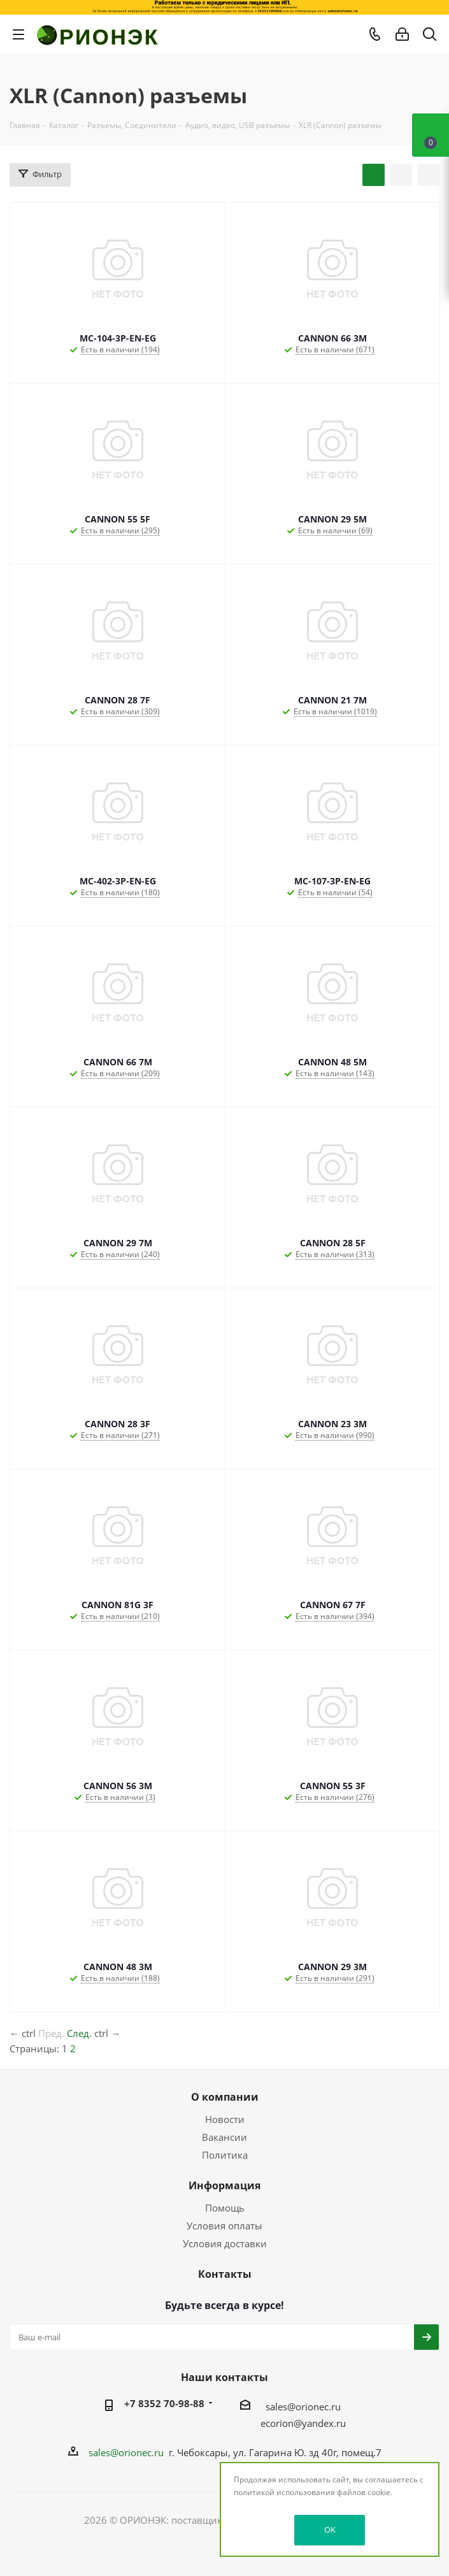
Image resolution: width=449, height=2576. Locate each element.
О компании (225, 2097)
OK (330, 2529)
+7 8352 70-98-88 (164, 2403)
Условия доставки (225, 2243)
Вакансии (224, 2137)
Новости (225, 2119)
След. (79, 2033)
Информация (224, 2185)
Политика (225, 2154)
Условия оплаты (224, 2225)
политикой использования (284, 2492)
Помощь (225, 2207)
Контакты (225, 2274)
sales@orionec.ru (303, 2406)
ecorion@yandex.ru (303, 2423)
